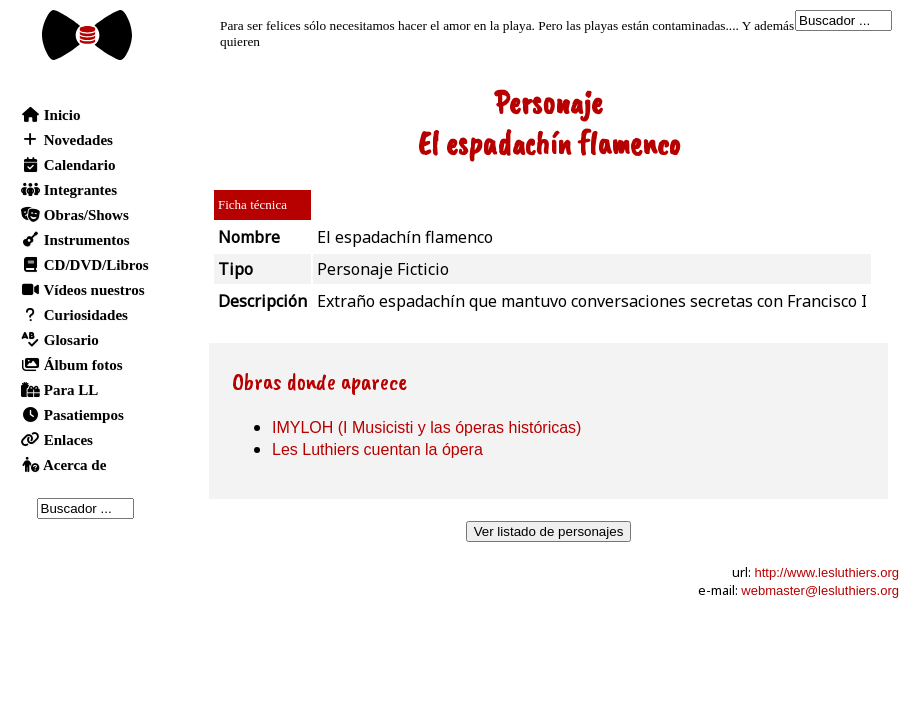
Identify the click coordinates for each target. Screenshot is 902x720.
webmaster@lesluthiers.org (820, 590)
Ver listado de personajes (549, 531)
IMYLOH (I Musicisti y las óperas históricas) (426, 427)
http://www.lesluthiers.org (826, 572)
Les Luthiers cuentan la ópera (377, 449)
